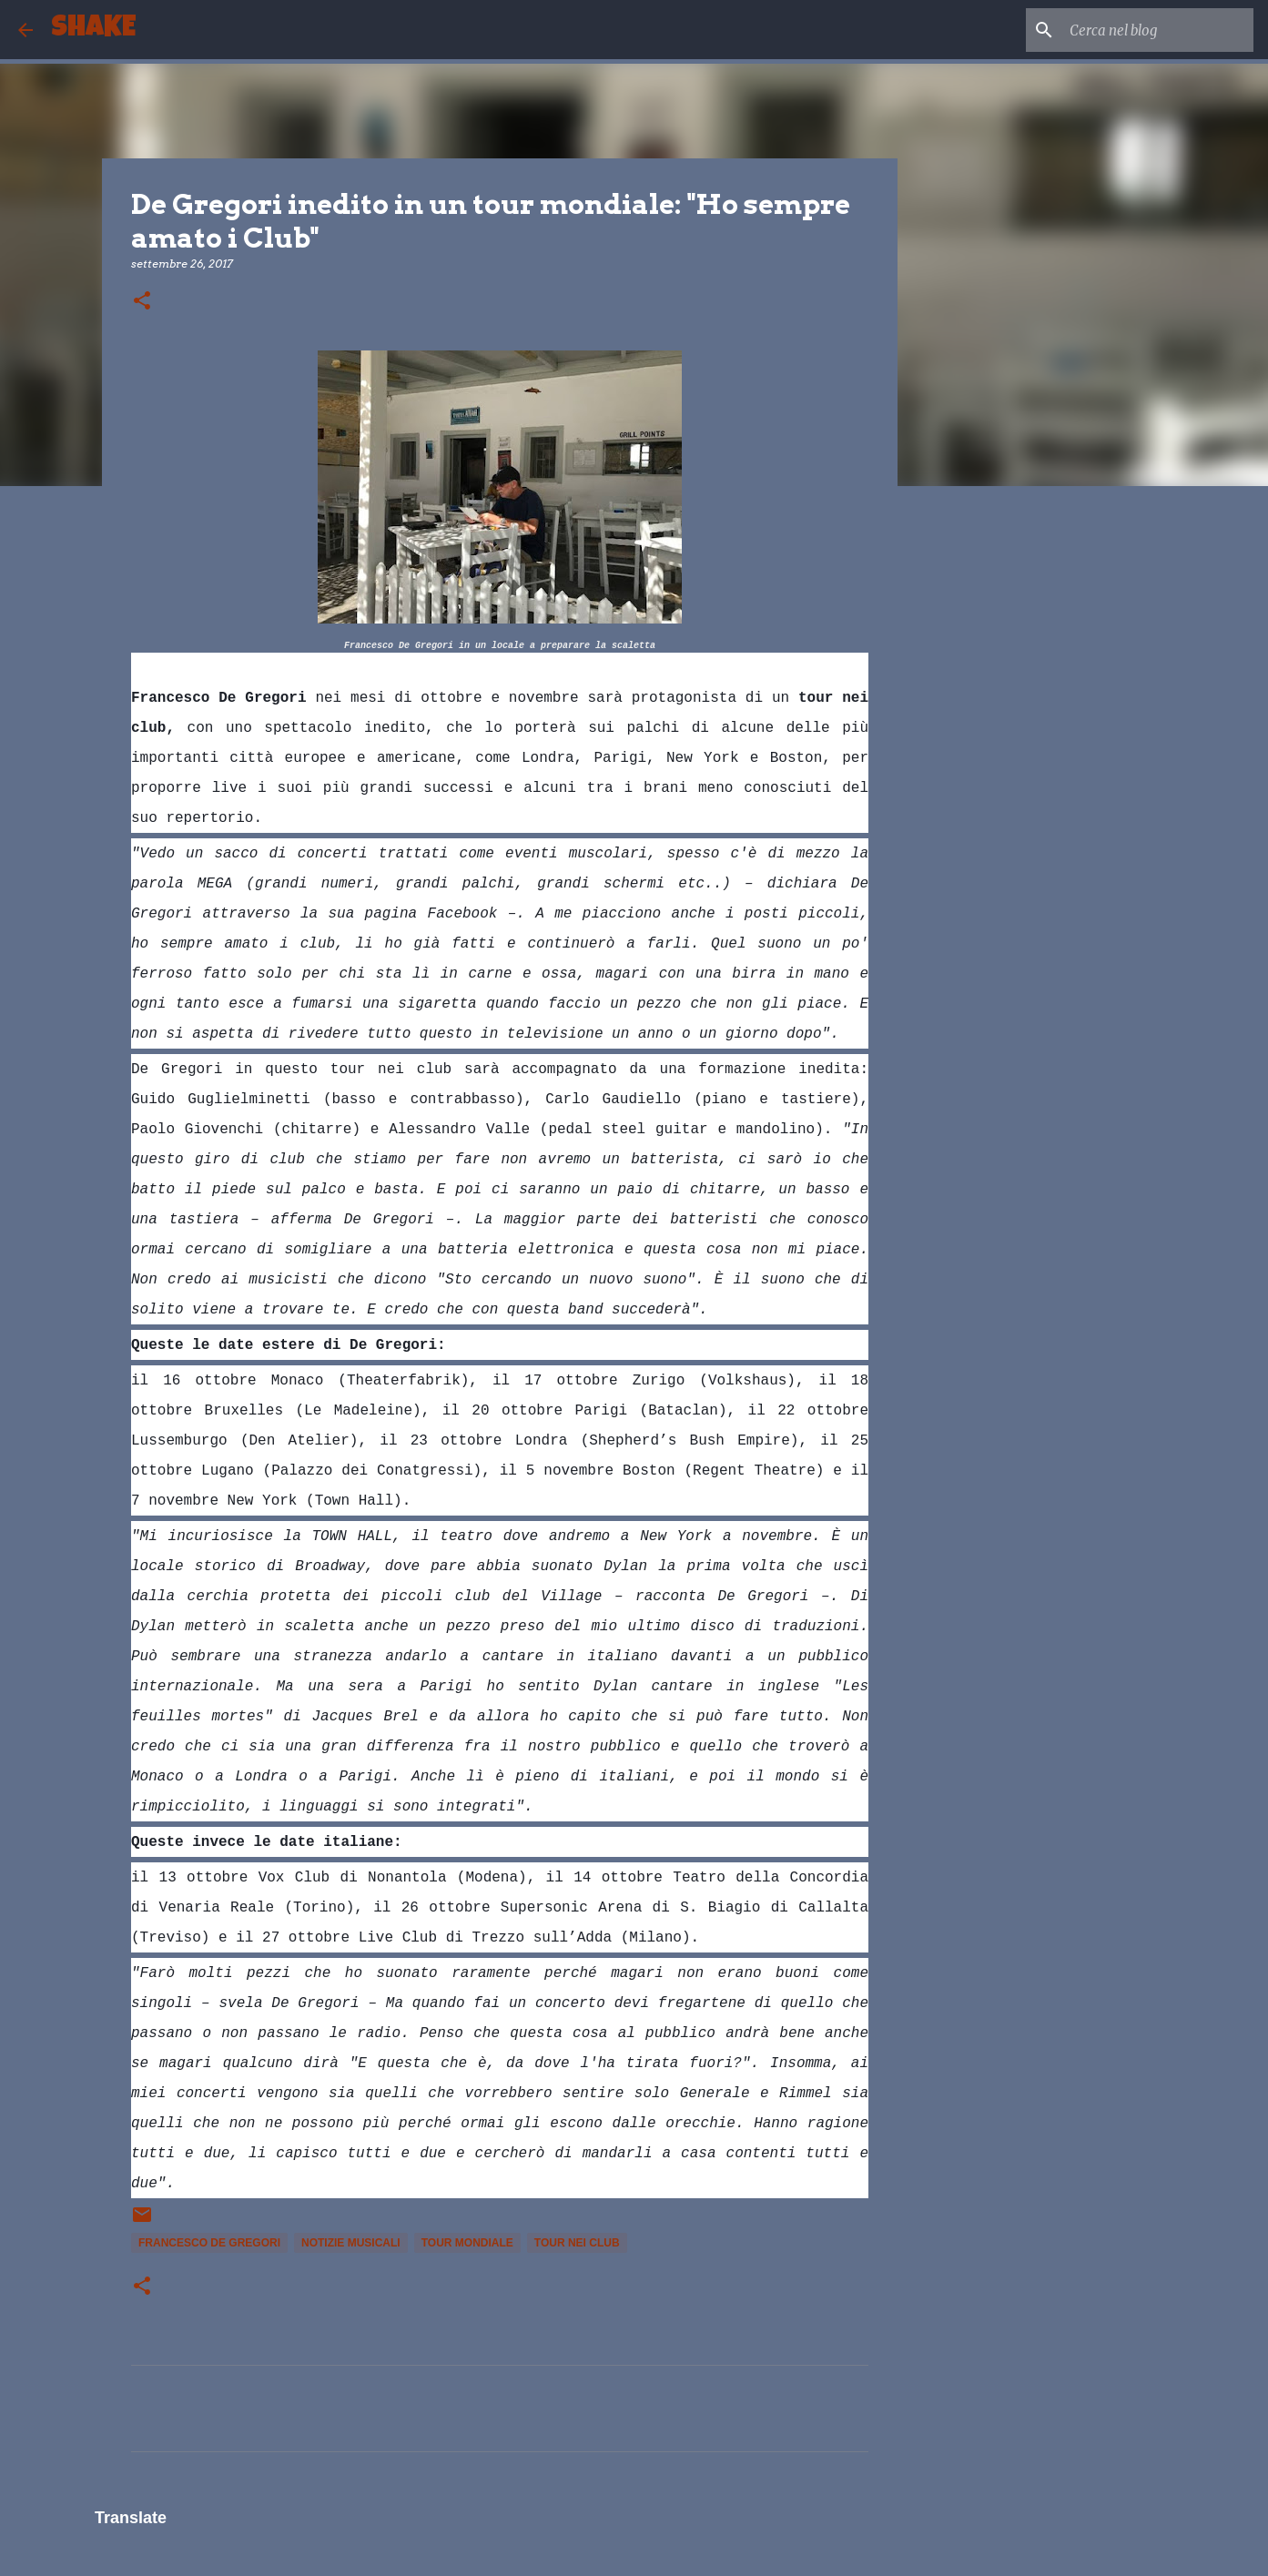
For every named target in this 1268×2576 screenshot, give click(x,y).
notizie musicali (351, 2242)
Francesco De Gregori (209, 2242)
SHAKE (93, 30)
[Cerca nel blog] (1157, 30)
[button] (142, 301)
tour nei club (577, 2242)
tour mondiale (467, 2242)
